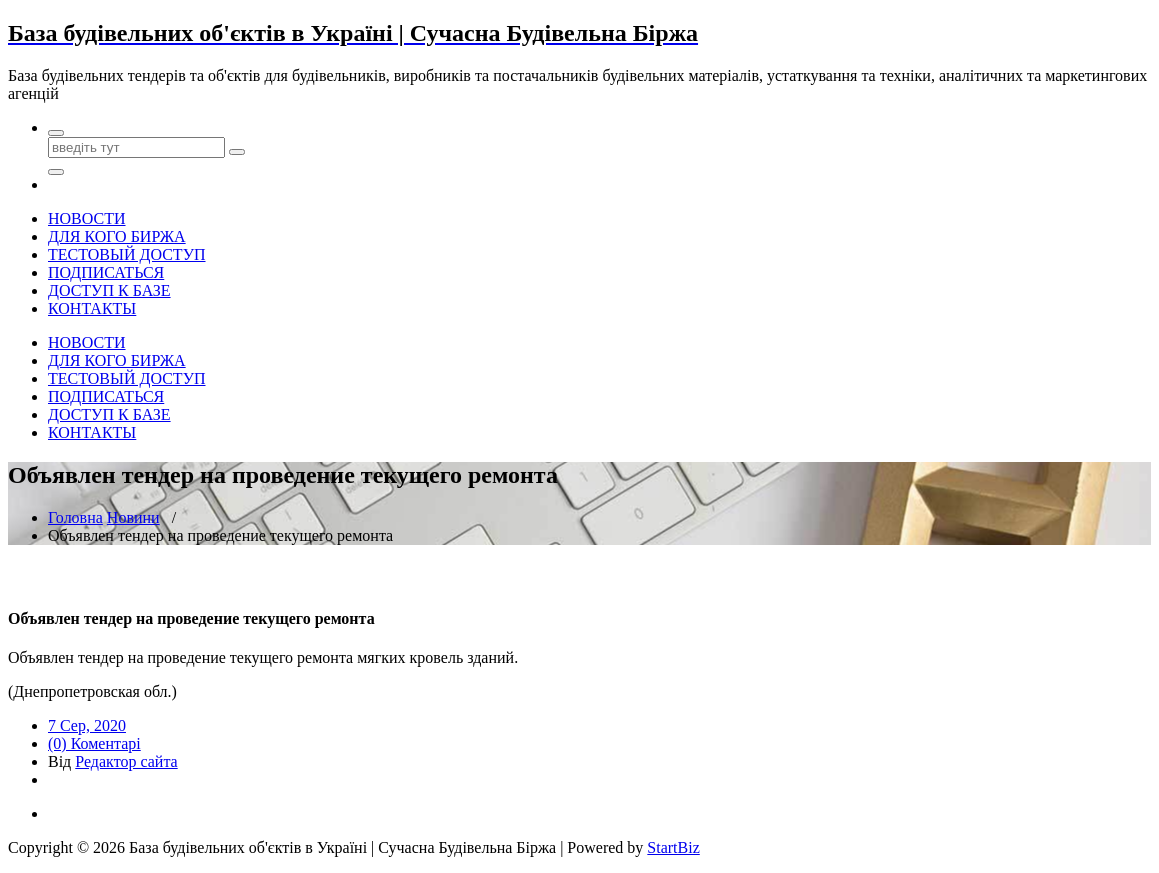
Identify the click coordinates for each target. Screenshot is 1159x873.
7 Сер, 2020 (87, 725)
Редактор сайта (126, 761)
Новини (133, 517)
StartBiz (673, 847)
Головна (75, 517)
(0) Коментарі (94, 743)
